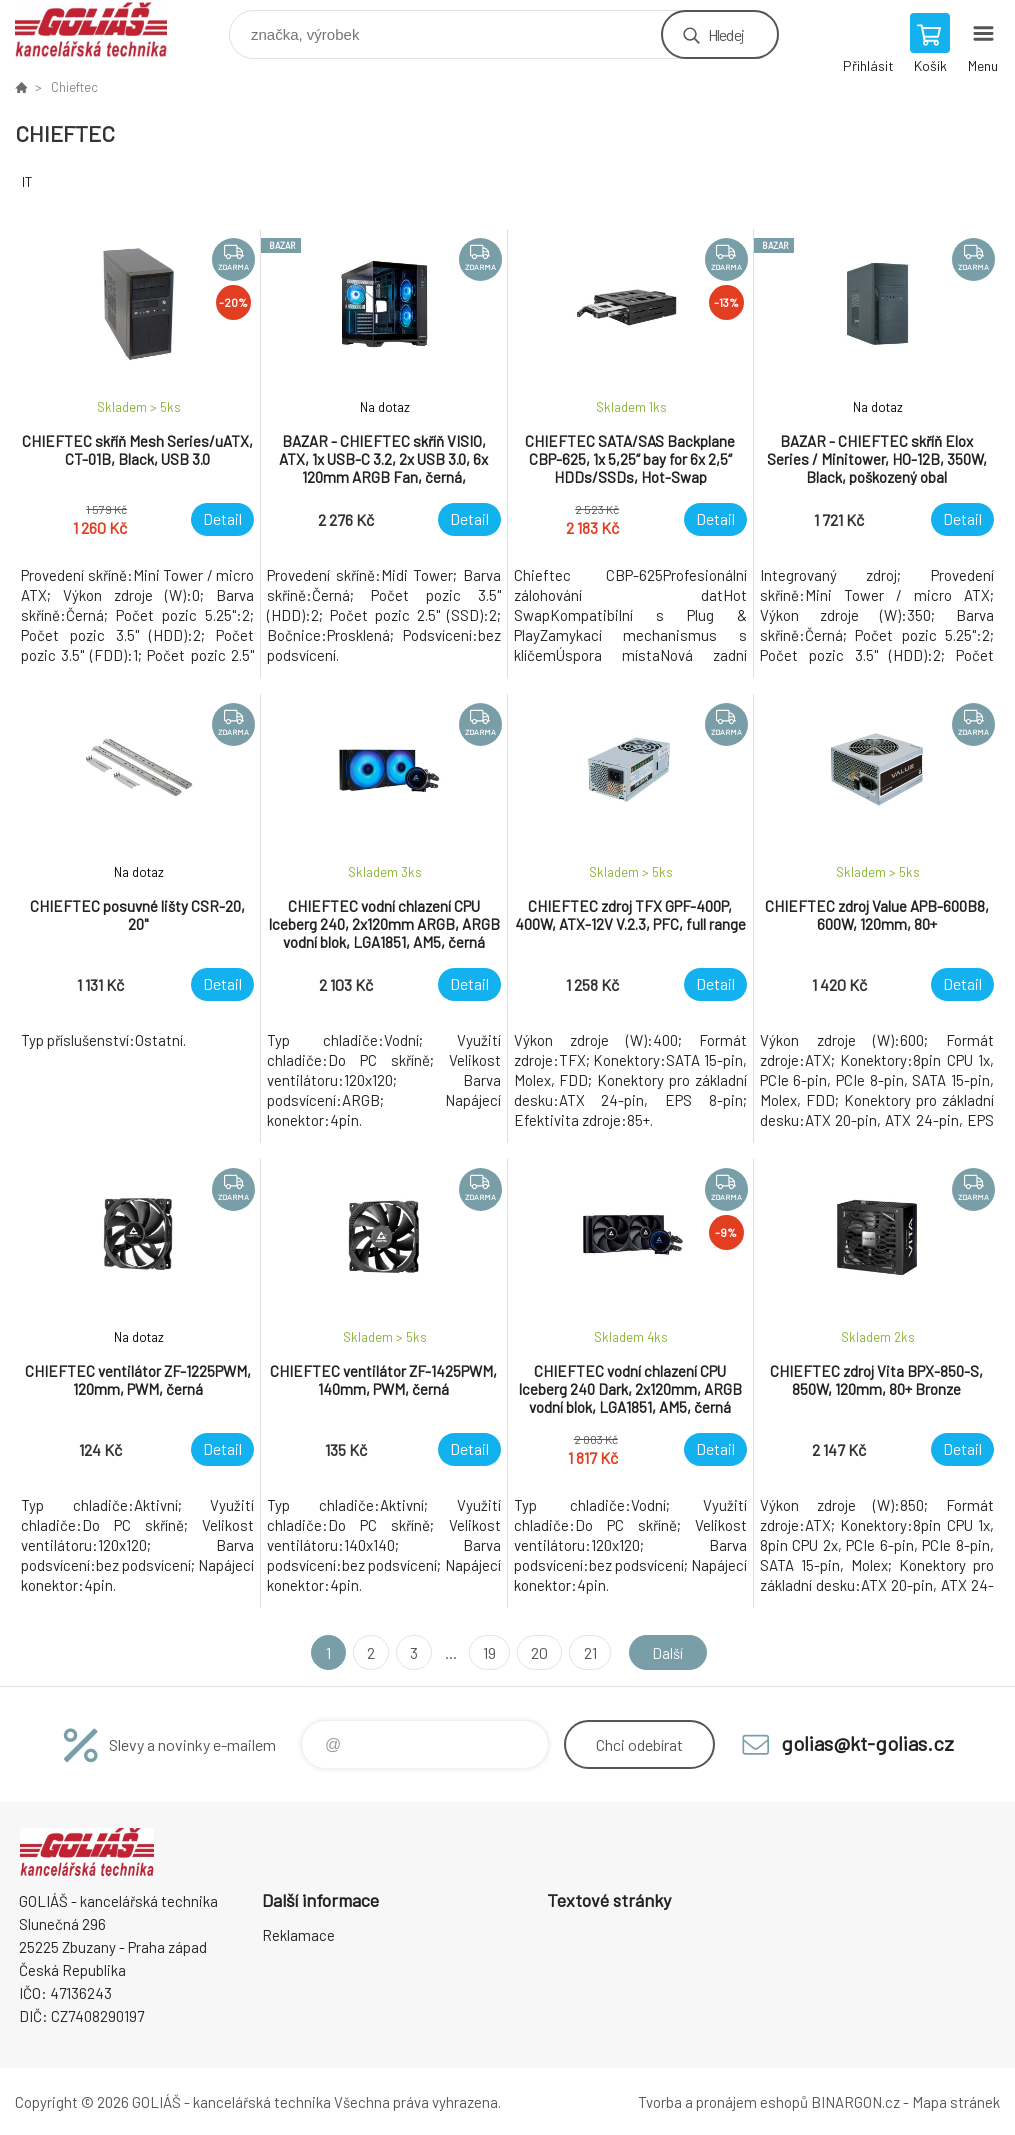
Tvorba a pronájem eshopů (723, 2102)
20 (536, 1652)
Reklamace (298, 1935)
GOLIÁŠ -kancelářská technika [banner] (103, 29)
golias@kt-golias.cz (867, 1743)
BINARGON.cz (855, 2102)
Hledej (726, 34)
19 (486, 1652)
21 (586, 1652)
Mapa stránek (956, 2102)
